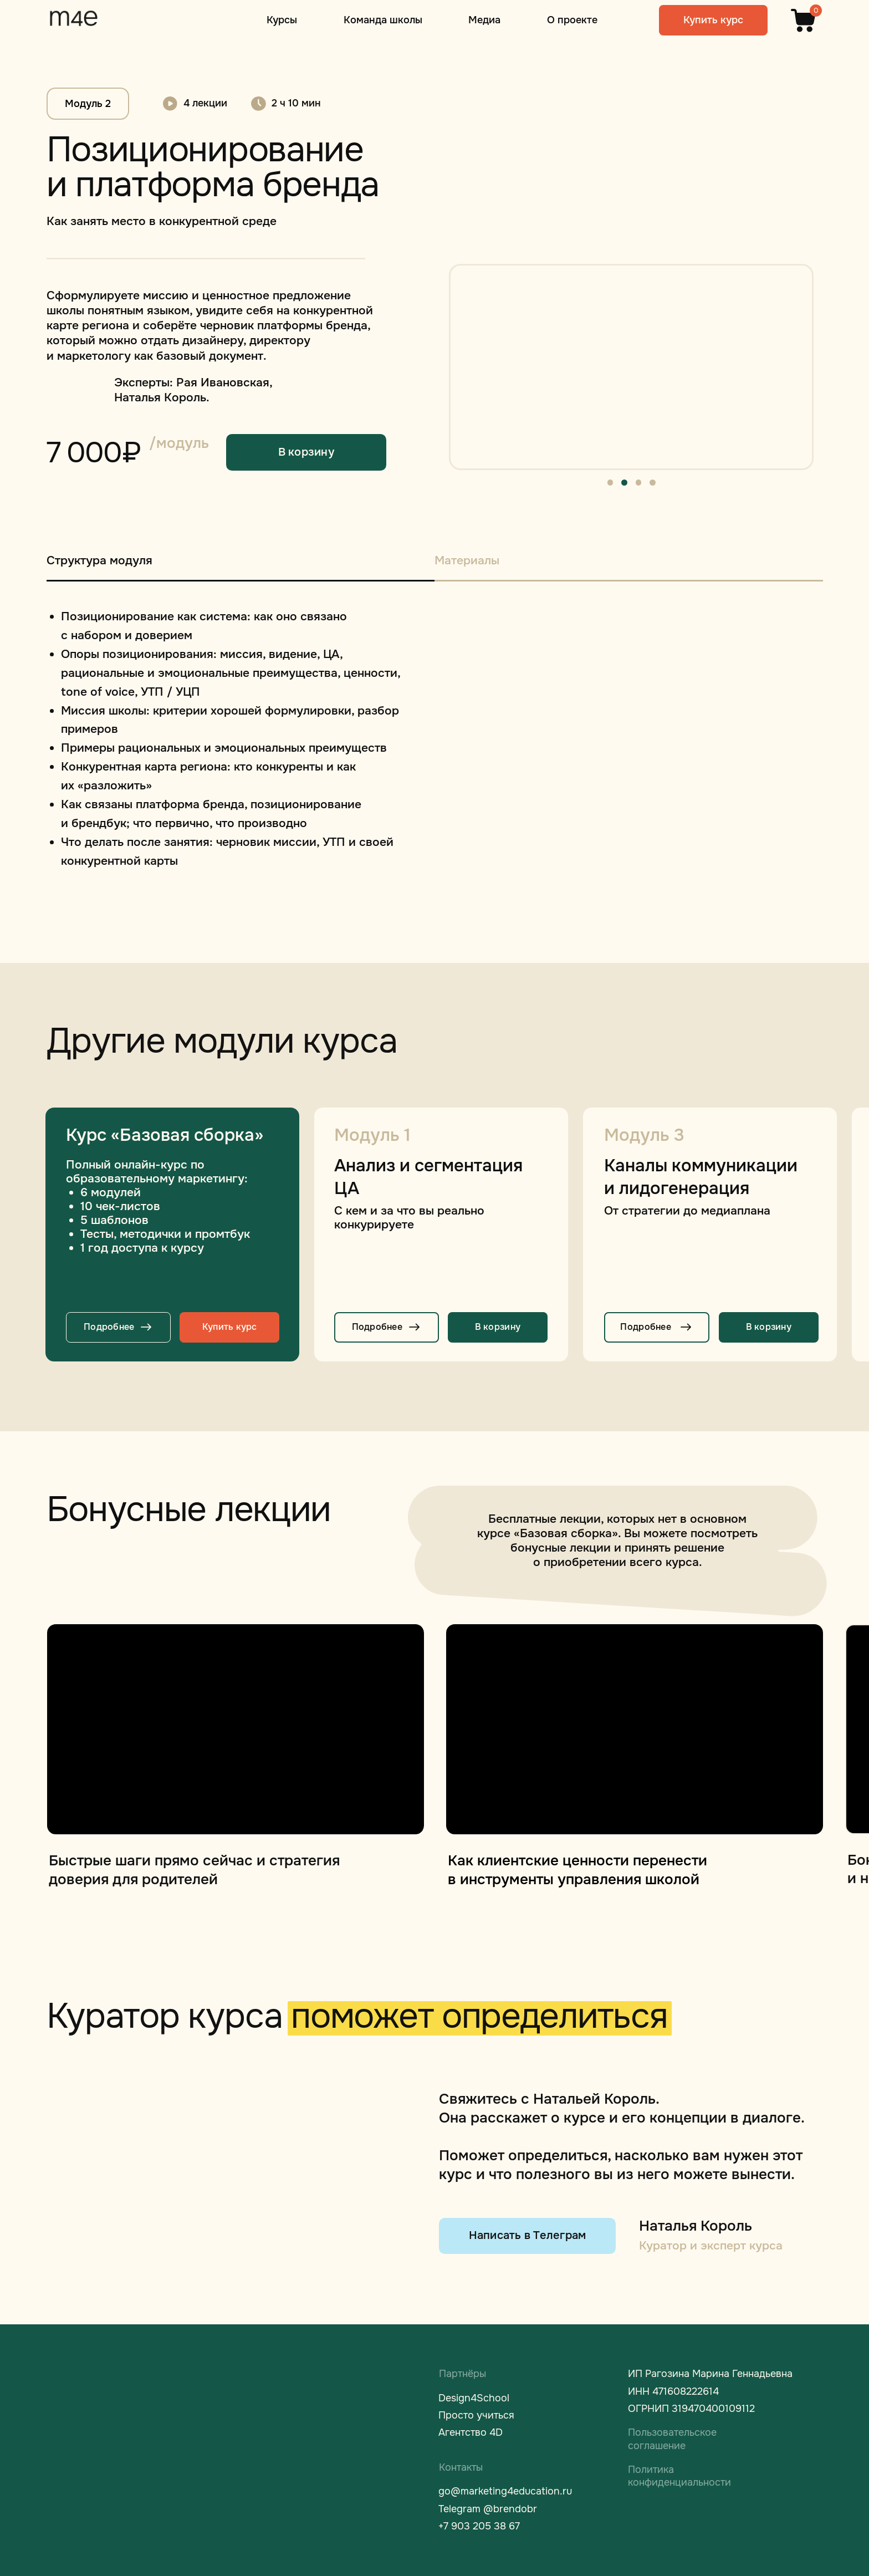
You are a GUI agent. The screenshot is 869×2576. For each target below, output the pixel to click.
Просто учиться (476, 2415)
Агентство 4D (470, 2432)
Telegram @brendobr (487, 2509)
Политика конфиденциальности (679, 2476)
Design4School (473, 2398)
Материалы (466, 560)
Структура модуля (99, 560)
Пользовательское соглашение (672, 2439)
